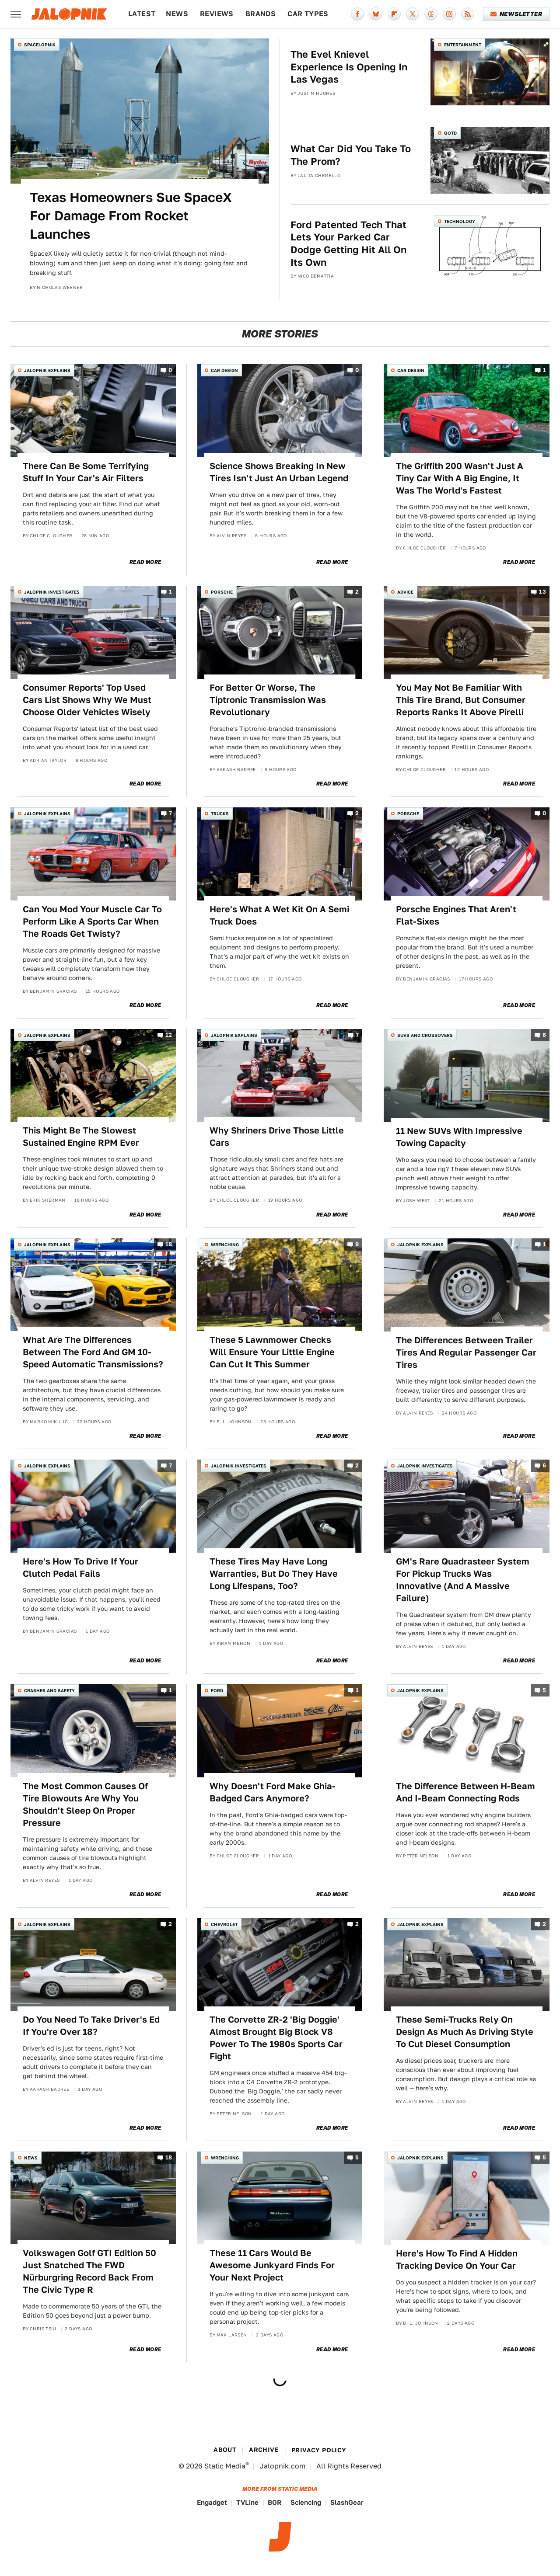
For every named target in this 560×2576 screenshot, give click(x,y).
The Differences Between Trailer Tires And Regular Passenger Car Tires (466, 1352)
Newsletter (516, 14)
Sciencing (305, 2502)
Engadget (212, 2502)
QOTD (450, 133)
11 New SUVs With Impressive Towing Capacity (459, 1137)
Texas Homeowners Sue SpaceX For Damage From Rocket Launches (131, 215)
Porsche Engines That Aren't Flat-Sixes (456, 915)
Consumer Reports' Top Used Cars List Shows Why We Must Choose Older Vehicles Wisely (87, 699)
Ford (217, 1690)
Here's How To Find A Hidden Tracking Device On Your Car (457, 2259)
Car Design (224, 370)
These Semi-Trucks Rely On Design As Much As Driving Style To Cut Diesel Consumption (464, 2031)
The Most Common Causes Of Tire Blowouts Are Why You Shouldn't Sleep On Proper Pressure (85, 1804)
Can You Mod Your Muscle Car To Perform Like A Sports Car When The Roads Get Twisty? (92, 921)
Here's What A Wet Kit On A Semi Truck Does (279, 915)
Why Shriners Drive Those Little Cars (277, 1136)
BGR (274, 2502)
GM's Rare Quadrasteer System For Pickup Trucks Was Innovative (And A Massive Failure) (462, 1579)
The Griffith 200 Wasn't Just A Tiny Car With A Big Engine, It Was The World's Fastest (459, 478)
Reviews (217, 14)
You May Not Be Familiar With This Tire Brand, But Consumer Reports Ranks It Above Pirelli (460, 699)
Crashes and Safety (49, 1690)
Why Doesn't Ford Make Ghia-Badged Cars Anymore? (273, 1792)
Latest (141, 14)
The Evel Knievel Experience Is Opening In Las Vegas (348, 67)
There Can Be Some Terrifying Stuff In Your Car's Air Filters (86, 472)
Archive (264, 2449)
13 (542, 592)
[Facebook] (357, 14)
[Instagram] (449, 14)
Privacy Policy (318, 2450)
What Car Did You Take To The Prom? (350, 155)
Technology (459, 221)
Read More (145, 562)
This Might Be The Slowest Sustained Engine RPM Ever (81, 1136)
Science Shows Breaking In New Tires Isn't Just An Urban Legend (279, 472)
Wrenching (225, 1244)
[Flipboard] (394, 14)
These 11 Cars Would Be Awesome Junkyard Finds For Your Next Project (272, 2265)
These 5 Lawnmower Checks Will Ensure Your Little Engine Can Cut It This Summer (272, 1352)
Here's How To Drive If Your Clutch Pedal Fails (80, 1567)
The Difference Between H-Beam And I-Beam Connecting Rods (465, 1792)
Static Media (224, 2466)
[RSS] (467, 14)
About (225, 2449)
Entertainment (462, 44)
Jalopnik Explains (47, 370)
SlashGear (347, 2502)
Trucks (220, 813)
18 (168, 1244)
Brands (260, 14)
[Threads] (431, 14)
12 (168, 1035)
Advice (405, 591)
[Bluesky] (375, 14)
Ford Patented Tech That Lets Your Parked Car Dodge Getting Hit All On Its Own (348, 243)
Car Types (308, 14)
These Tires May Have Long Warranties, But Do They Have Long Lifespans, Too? (274, 1573)
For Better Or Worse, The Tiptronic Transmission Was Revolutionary (268, 699)
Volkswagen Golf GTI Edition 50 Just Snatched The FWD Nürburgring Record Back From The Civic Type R (89, 2271)
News (177, 14)
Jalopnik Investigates (52, 591)
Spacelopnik (40, 44)
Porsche (222, 591)
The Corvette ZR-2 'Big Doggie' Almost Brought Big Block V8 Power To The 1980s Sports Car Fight (276, 2037)
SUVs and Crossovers (425, 1035)
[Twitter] (412, 14)
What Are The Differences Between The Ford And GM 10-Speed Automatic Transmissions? (93, 1352)
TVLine (247, 2502)
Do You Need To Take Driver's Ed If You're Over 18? (91, 2025)
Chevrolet (224, 1924)
